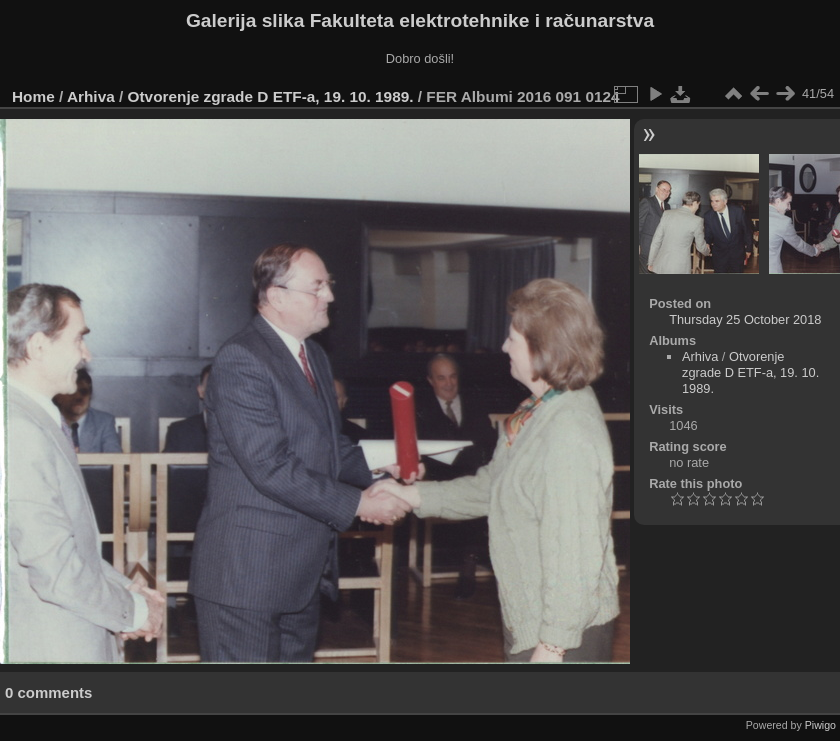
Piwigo (820, 725)
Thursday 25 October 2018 (745, 319)
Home (33, 96)
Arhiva (91, 96)
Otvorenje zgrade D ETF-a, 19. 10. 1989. (271, 96)
